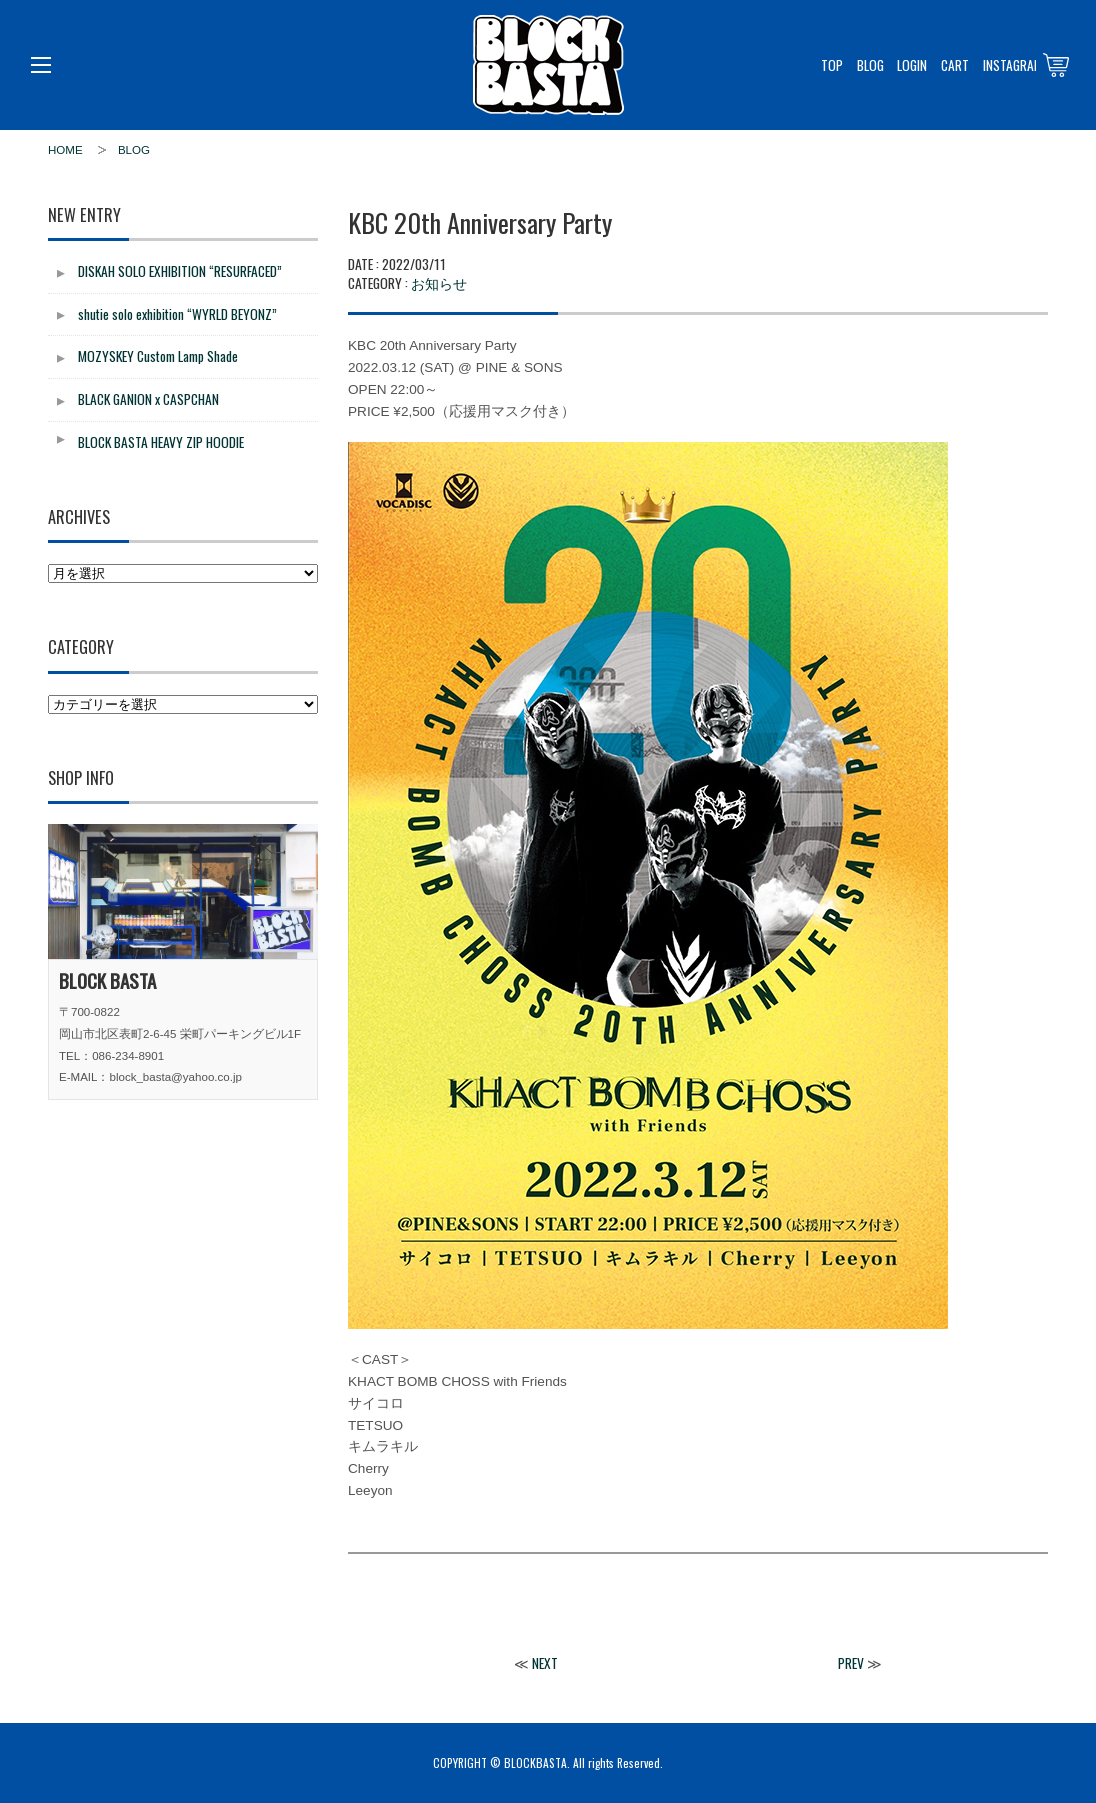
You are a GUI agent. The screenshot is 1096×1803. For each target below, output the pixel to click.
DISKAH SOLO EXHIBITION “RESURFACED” (180, 271)
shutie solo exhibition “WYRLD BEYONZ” (177, 314)
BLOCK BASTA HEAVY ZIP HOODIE (161, 442)
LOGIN (912, 65)
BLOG (870, 65)
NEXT (545, 1663)
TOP (832, 65)
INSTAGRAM (1013, 65)
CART (955, 65)
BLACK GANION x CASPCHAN (148, 399)
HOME (65, 150)
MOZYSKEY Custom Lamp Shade (158, 356)
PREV (851, 1663)
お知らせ (439, 282)
